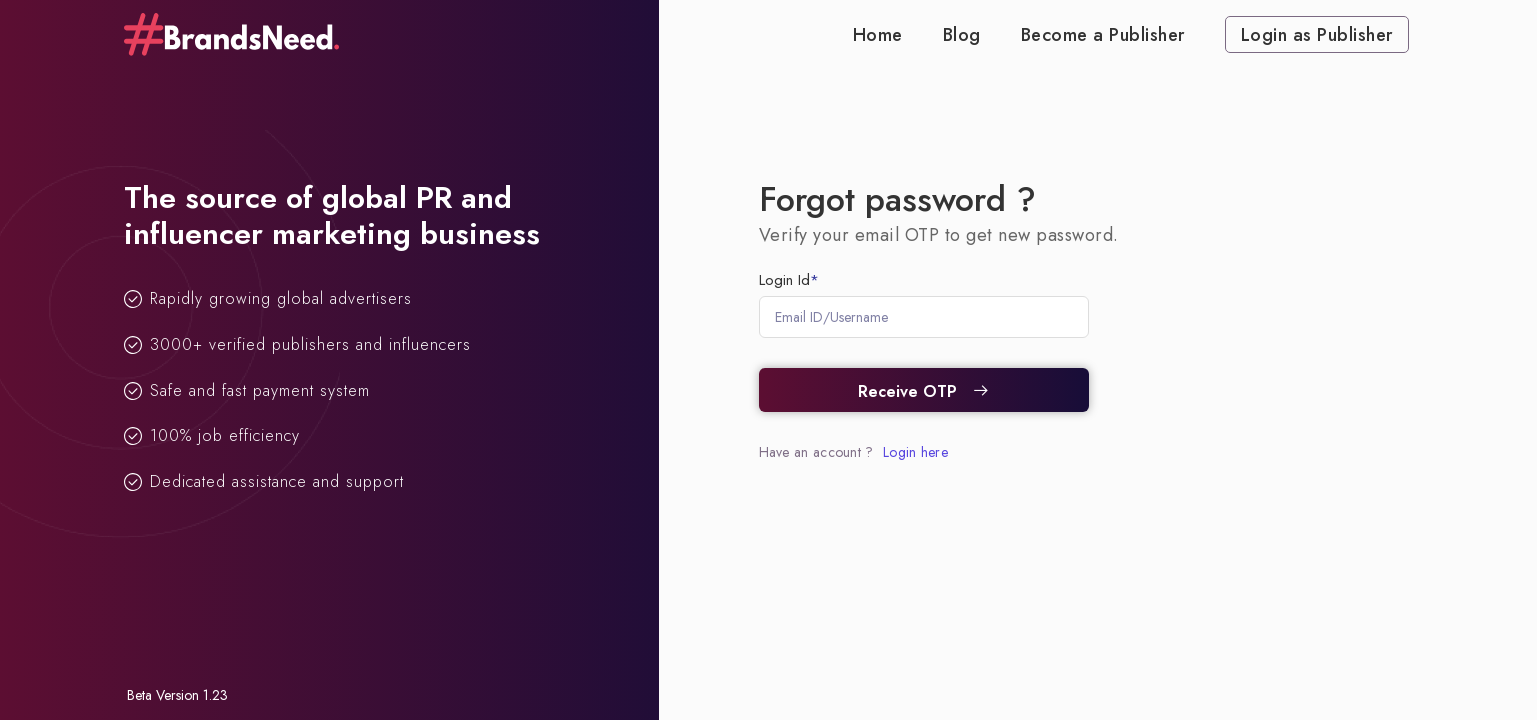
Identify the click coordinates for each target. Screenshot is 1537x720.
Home (878, 35)
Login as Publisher (1317, 35)
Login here (915, 452)
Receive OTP (924, 391)
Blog (962, 35)
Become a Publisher (1103, 35)
